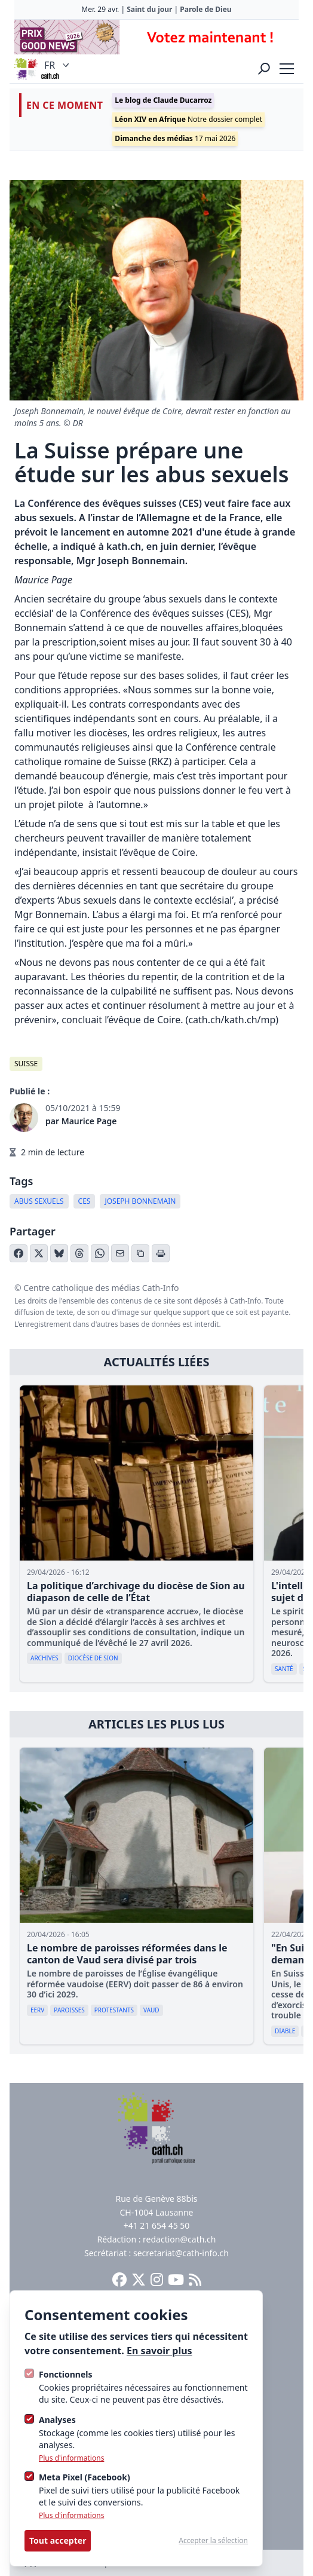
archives (44, 1658)
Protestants (114, 2010)
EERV (37, 2010)
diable (285, 2031)
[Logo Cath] (26, 68)
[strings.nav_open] (287, 69)
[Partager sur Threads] (79, 1253)
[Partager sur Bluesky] (59, 1253)
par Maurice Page (80, 1121)
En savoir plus (159, 2350)
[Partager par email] (120, 1253)
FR (58, 65)
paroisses (69, 2010)
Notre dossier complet (188, 119)
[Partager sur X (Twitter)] (39, 1253)
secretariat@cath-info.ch (181, 2253)
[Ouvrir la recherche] (264, 69)
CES (84, 1201)
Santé (284, 1669)
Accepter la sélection (213, 2541)
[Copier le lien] (140, 1253)
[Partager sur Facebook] (18, 1253)
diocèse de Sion (93, 1658)
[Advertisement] (156, 37)
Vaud (151, 2010)
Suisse (26, 1063)
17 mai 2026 (175, 138)
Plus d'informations (71, 2458)
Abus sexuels (39, 1201)
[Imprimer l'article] (161, 1253)
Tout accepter (57, 2540)
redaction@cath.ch (179, 2239)
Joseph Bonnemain (140, 1201)
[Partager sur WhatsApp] (100, 1253)
